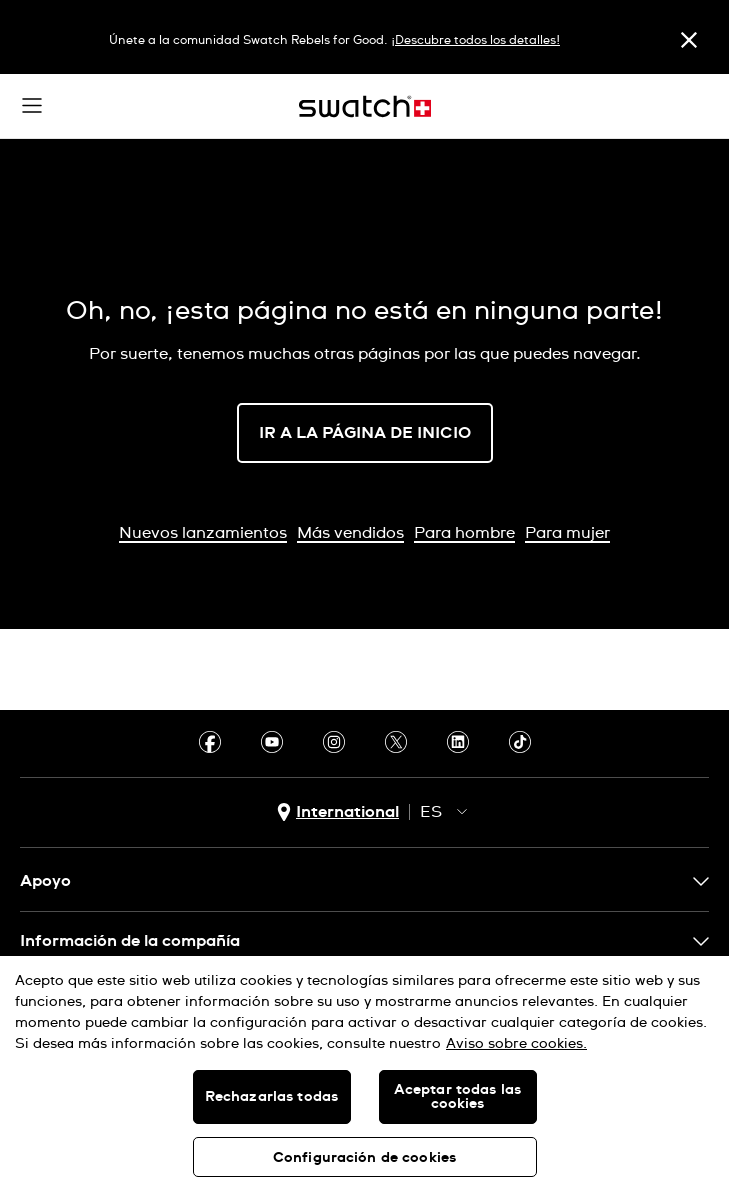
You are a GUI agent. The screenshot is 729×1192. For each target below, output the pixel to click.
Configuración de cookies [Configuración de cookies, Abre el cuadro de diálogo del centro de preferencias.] (364, 1158)
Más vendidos (350, 533)
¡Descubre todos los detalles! (475, 41)
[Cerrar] (689, 39)
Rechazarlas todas (271, 1097)
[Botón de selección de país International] (338, 812)
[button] (32, 106)
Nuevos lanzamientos (203, 533)
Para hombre (464, 533)
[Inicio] (365, 106)
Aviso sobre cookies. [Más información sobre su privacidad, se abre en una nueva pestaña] (516, 1044)
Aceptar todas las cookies (457, 1097)
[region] (364, 1074)
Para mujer (567, 533)
